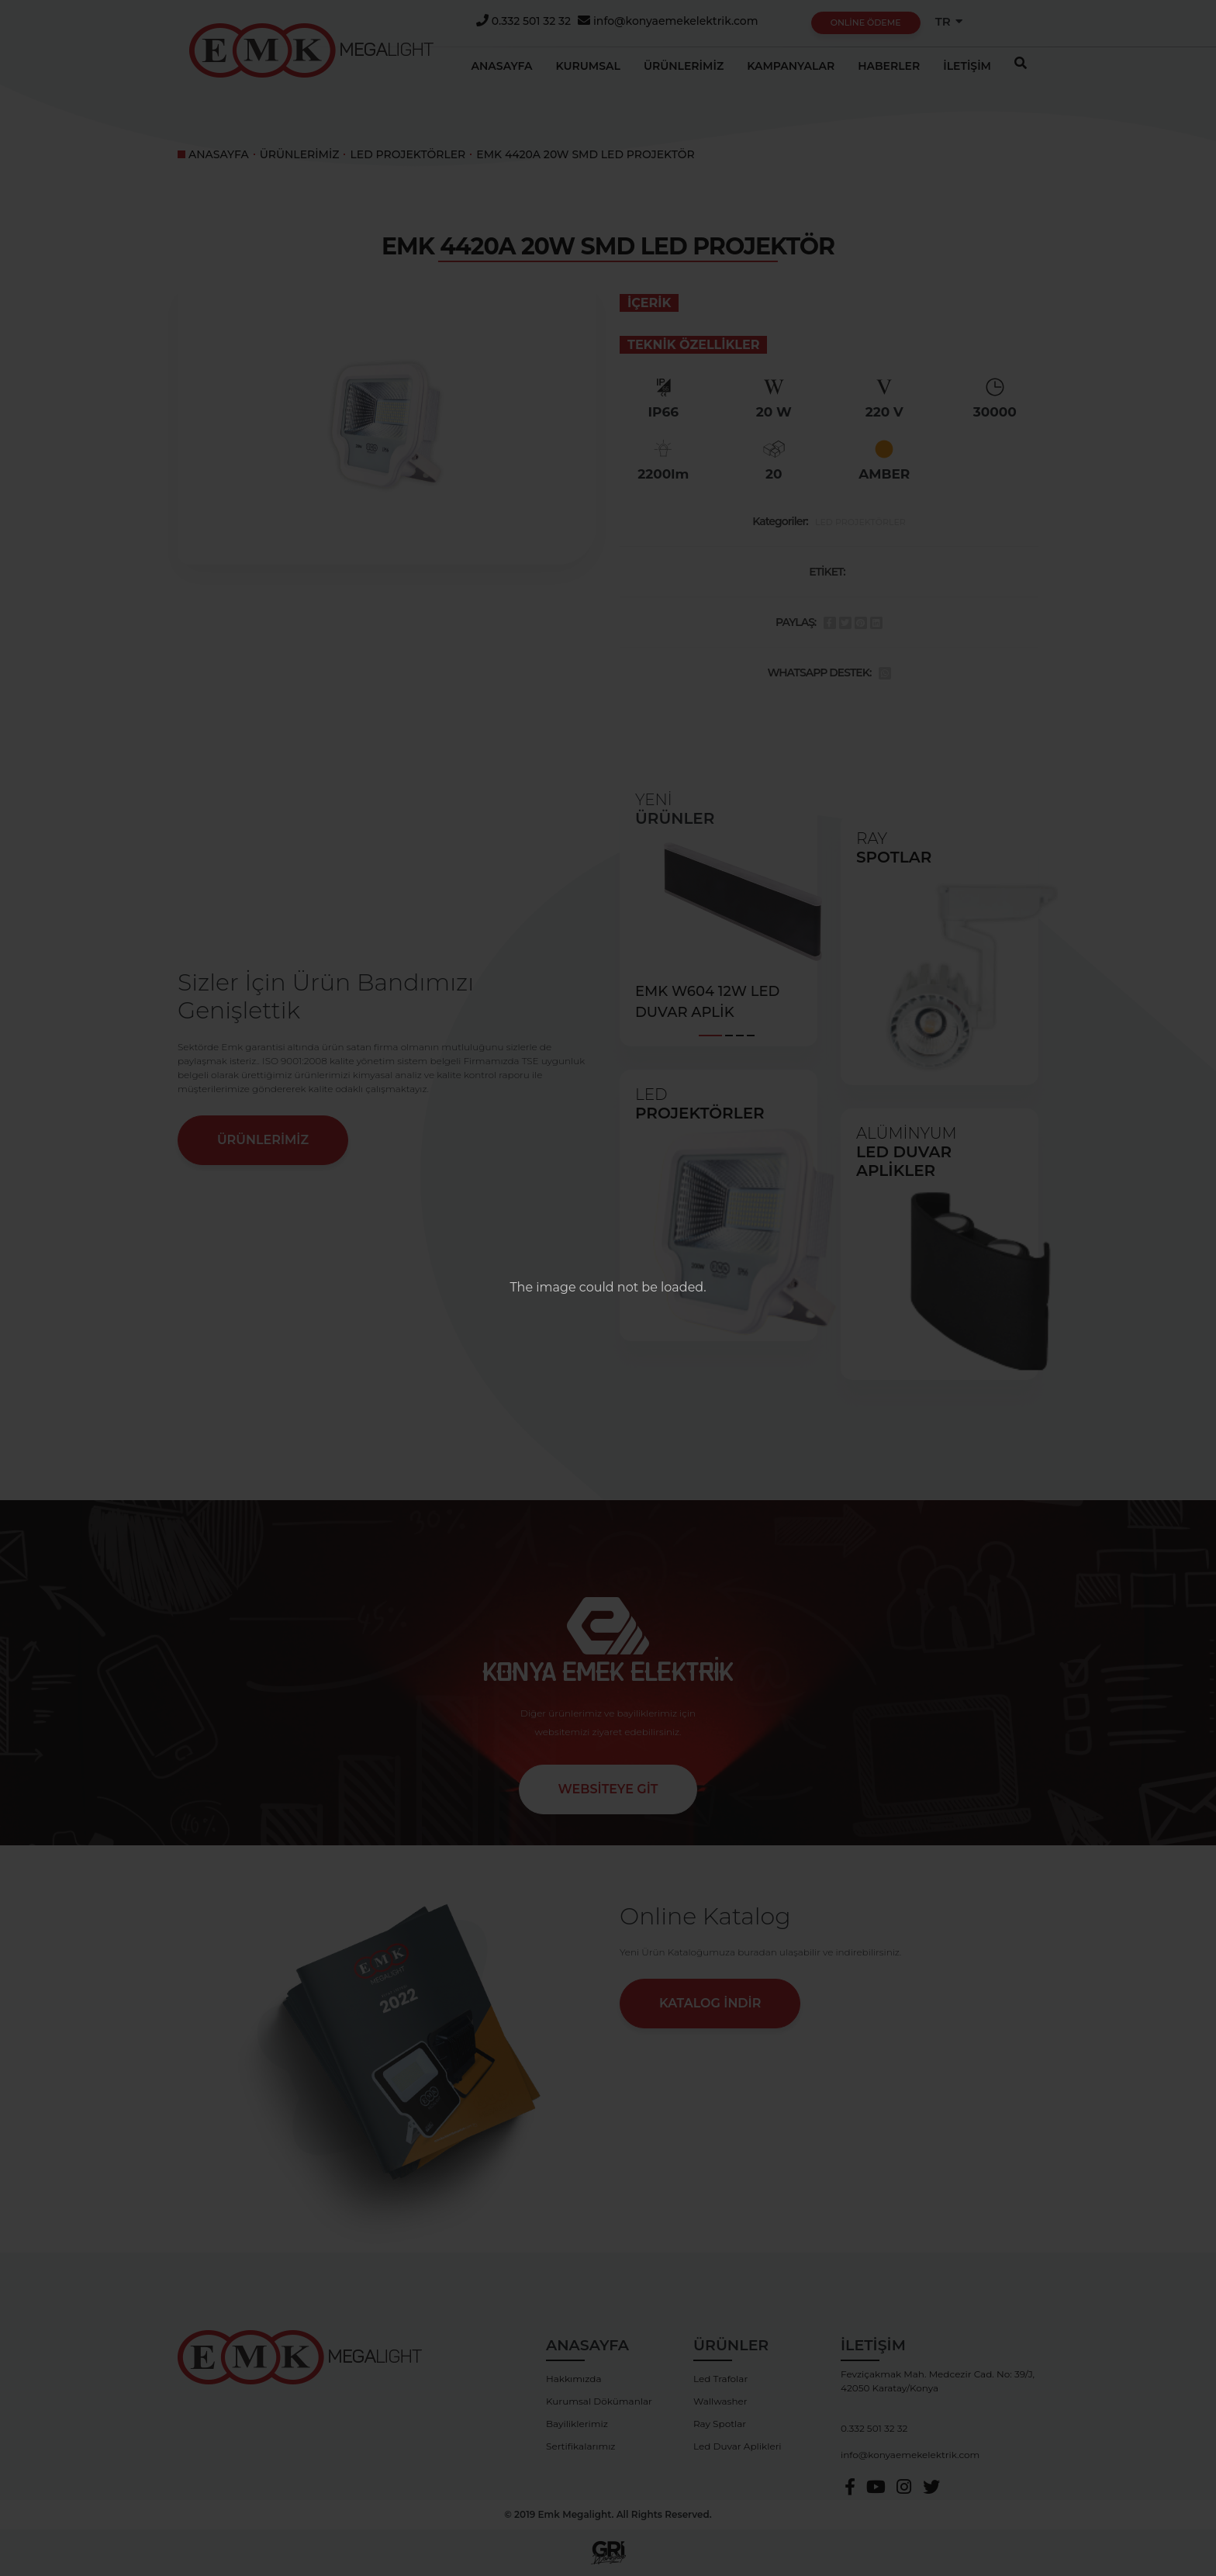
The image (542, 1287)
